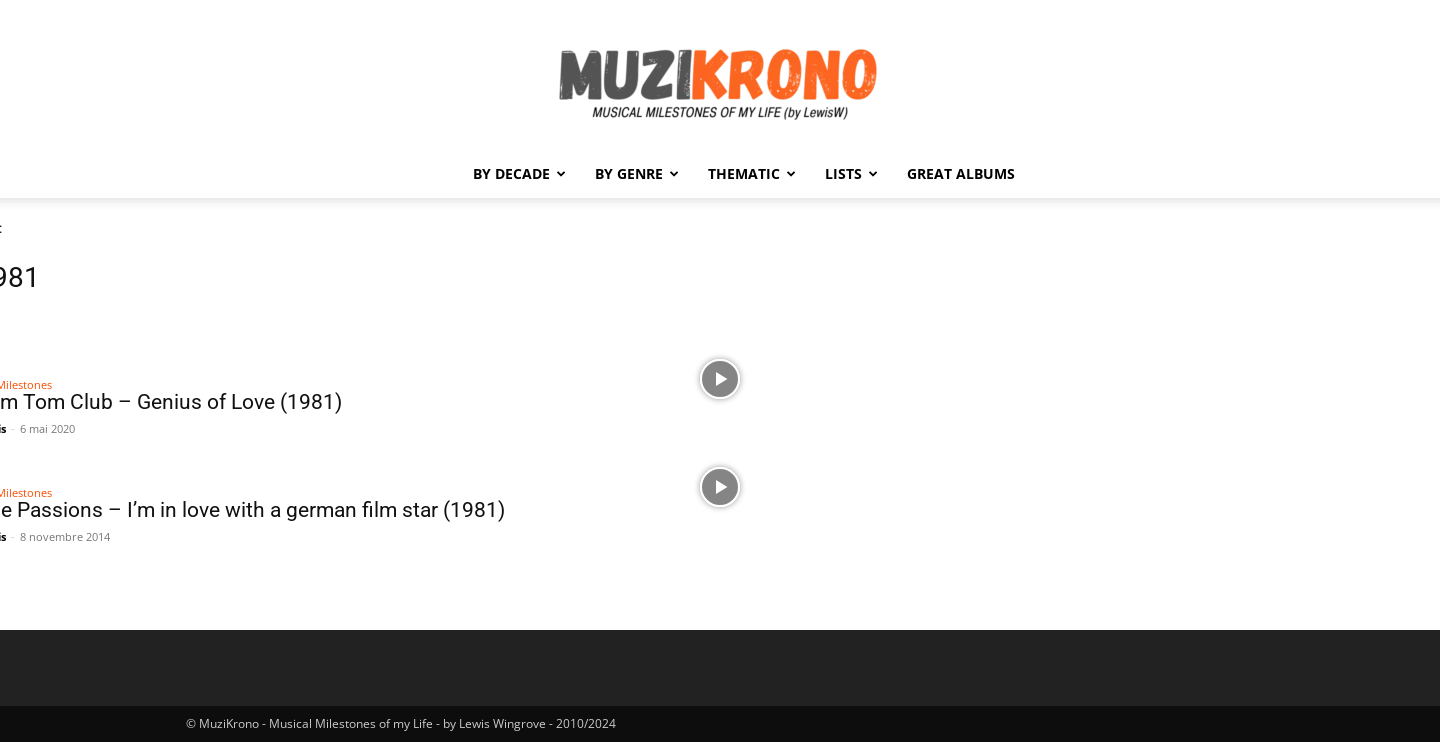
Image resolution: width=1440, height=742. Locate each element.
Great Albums (961, 173)
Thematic (752, 173)
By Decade (519, 173)
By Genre (637, 173)
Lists (851, 173)
